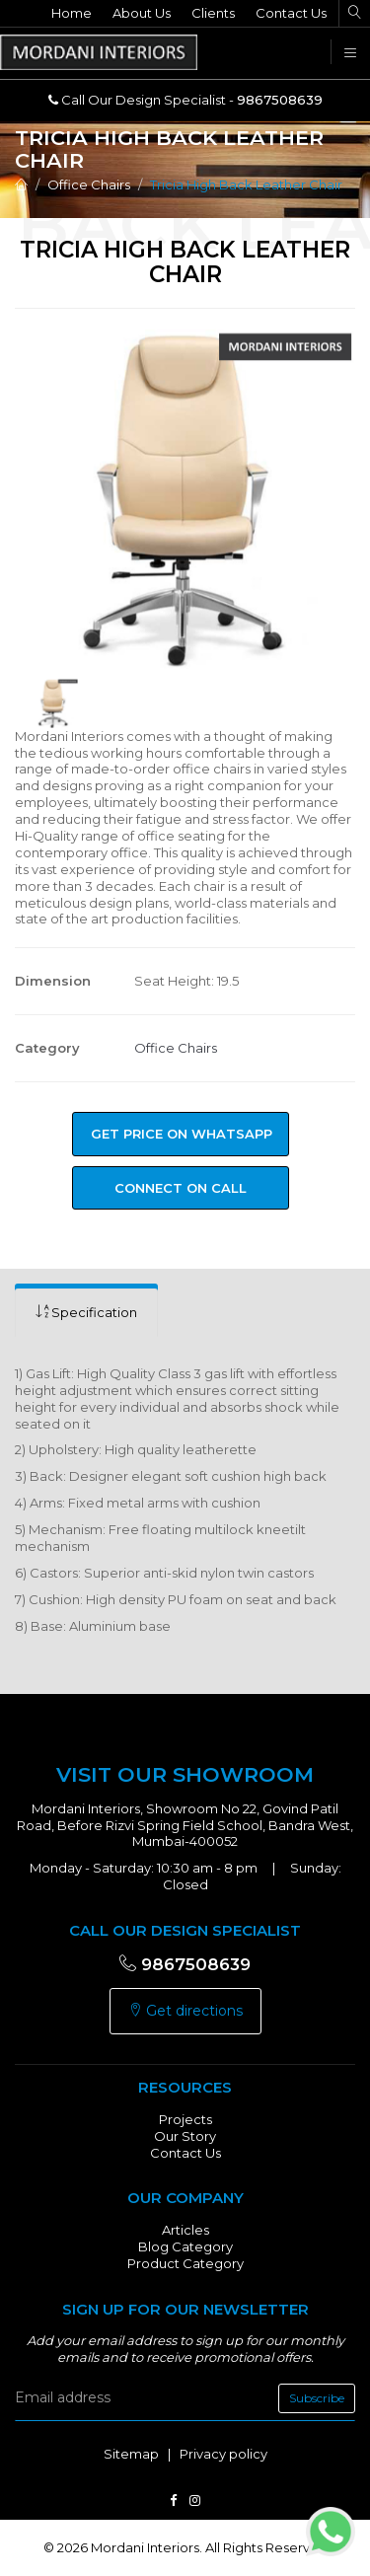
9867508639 (185, 1964)
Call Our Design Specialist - (185, 100)
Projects (185, 2119)
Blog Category (185, 2246)
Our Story (185, 2136)
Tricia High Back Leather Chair (246, 184)
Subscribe (316, 2398)
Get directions (185, 2011)
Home (71, 13)
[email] (185, 2398)
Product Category (185, 2263)
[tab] (86, 1312)
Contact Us (291, 13)
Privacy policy (223, 2454)
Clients (213, 13)
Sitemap (131, 2454)
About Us (141, 13)
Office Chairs (88, 184)
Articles (185, 2230)
